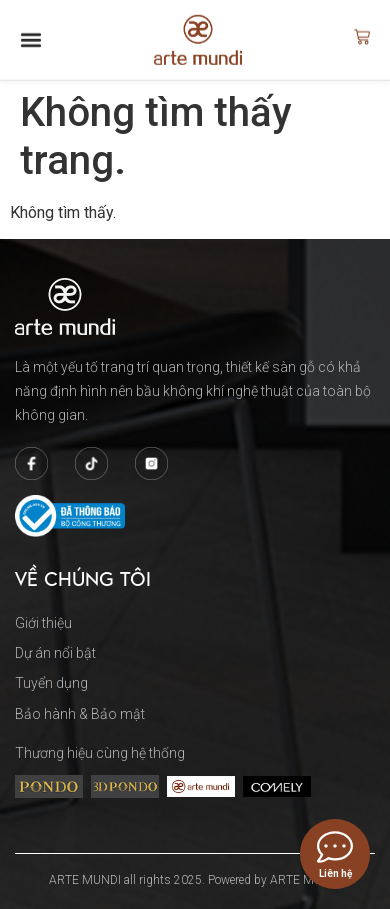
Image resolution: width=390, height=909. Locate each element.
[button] (31, 34)
